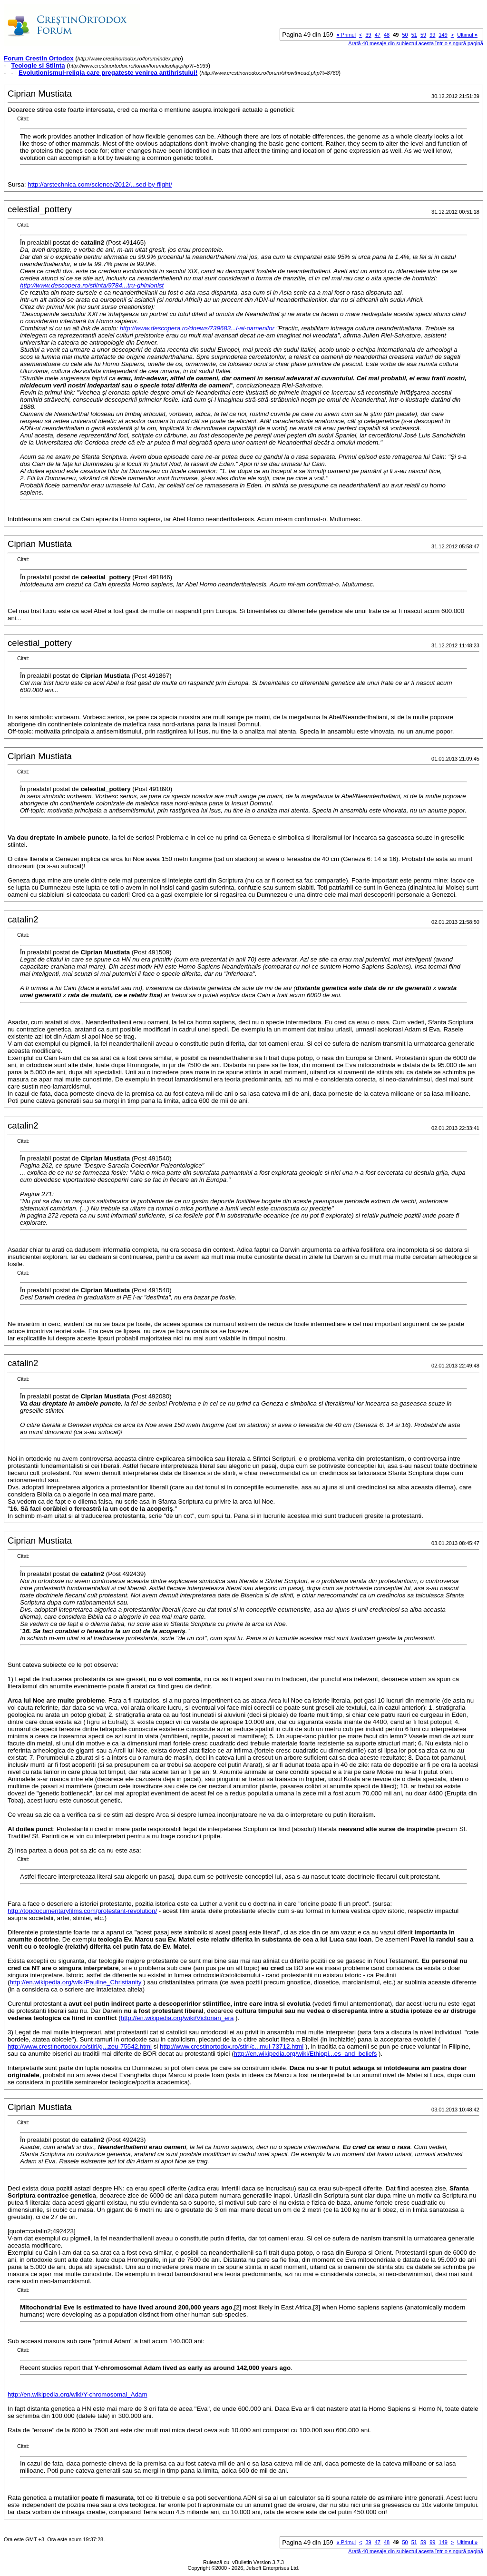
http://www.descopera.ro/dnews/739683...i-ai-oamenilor (197, 328)
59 (423, 35)
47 (377, 35)
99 (432, 35)
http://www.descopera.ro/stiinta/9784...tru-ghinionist (92, 285)
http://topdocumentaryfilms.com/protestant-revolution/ (82, 1910)
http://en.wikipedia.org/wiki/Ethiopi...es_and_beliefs (305, 2053)
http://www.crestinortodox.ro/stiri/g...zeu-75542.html (80, 2046)
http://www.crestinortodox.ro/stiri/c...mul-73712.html (231, 2046)
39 (368, 35)
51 (414, 35)
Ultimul (467, 35)
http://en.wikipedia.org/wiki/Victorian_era (177, 2017)
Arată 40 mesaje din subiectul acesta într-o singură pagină (415, 43)
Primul (346, 35)
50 (405, 35)
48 (387, 35)
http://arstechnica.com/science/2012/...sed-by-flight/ (100, 184)
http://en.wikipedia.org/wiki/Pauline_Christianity (75, 1982)
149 (442, 35)
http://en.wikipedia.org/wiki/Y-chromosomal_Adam (77, 2394)
